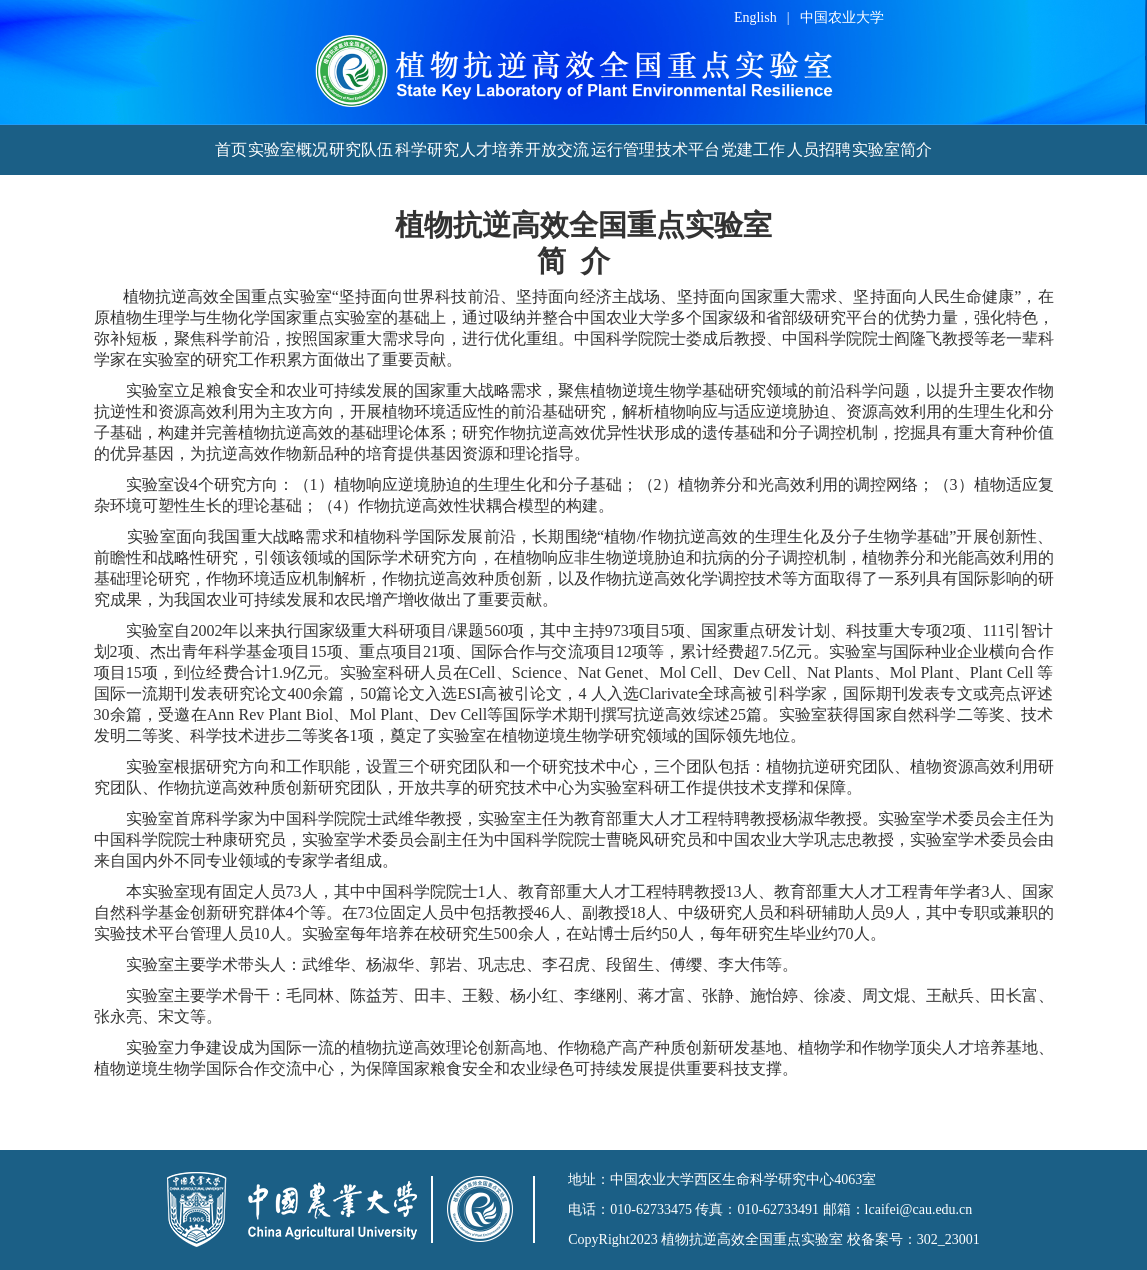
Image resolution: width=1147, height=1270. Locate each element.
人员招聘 (819, 149)
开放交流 (557, 149)
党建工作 (753, 149)
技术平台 (688, 149)
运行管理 (623, 149)
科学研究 (427, 149)
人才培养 (492, 149)
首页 (231, 149)
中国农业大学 (842, 17)
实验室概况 (288, 149)
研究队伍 (361, 149)
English (755, 17)
